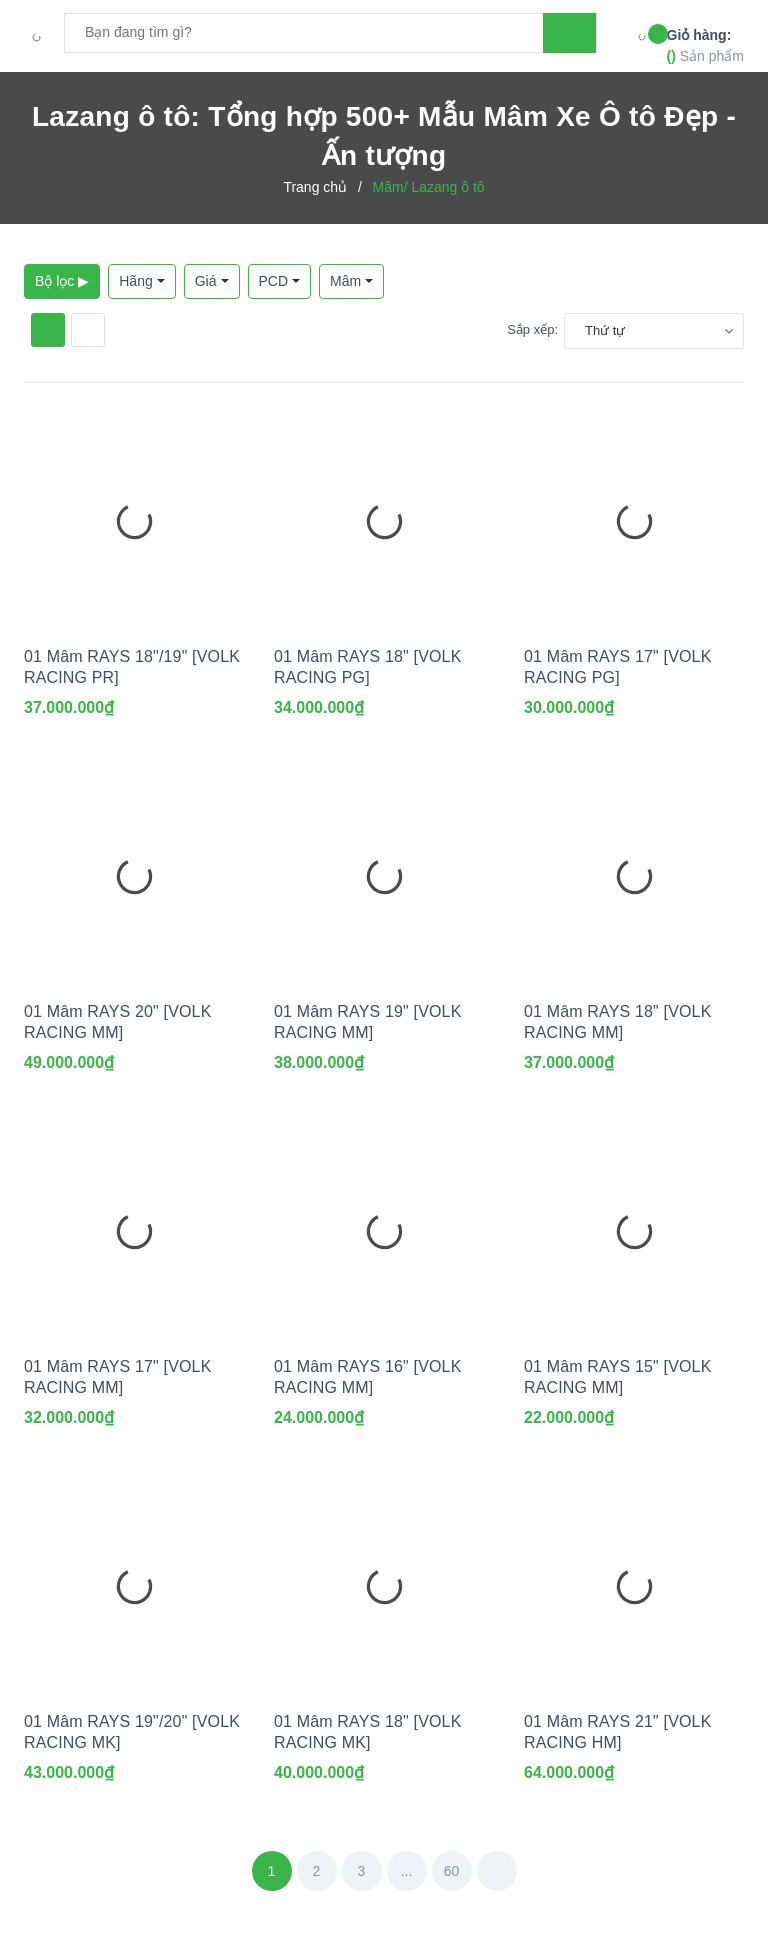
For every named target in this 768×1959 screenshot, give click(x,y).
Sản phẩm (705, 44)
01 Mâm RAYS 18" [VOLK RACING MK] (368, 1732)
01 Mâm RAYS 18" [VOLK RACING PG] (368, 667)
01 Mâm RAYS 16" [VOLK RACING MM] (368, 1377)
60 (452, 1871)
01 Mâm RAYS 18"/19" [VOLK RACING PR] (132, 667)
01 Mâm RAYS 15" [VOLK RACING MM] (618, 1377)
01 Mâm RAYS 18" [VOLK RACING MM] (618, 1022)
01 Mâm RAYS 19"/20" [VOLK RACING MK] (132, 1732)
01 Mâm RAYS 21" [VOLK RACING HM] (618, 1732)
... (407, 1871)
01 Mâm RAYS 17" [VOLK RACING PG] (618, 667)
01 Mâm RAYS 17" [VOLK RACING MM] (118, 1377)
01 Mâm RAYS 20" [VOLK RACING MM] (118, 1022)
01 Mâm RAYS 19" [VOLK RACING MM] (368, 1022)
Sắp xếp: (532, 329)
